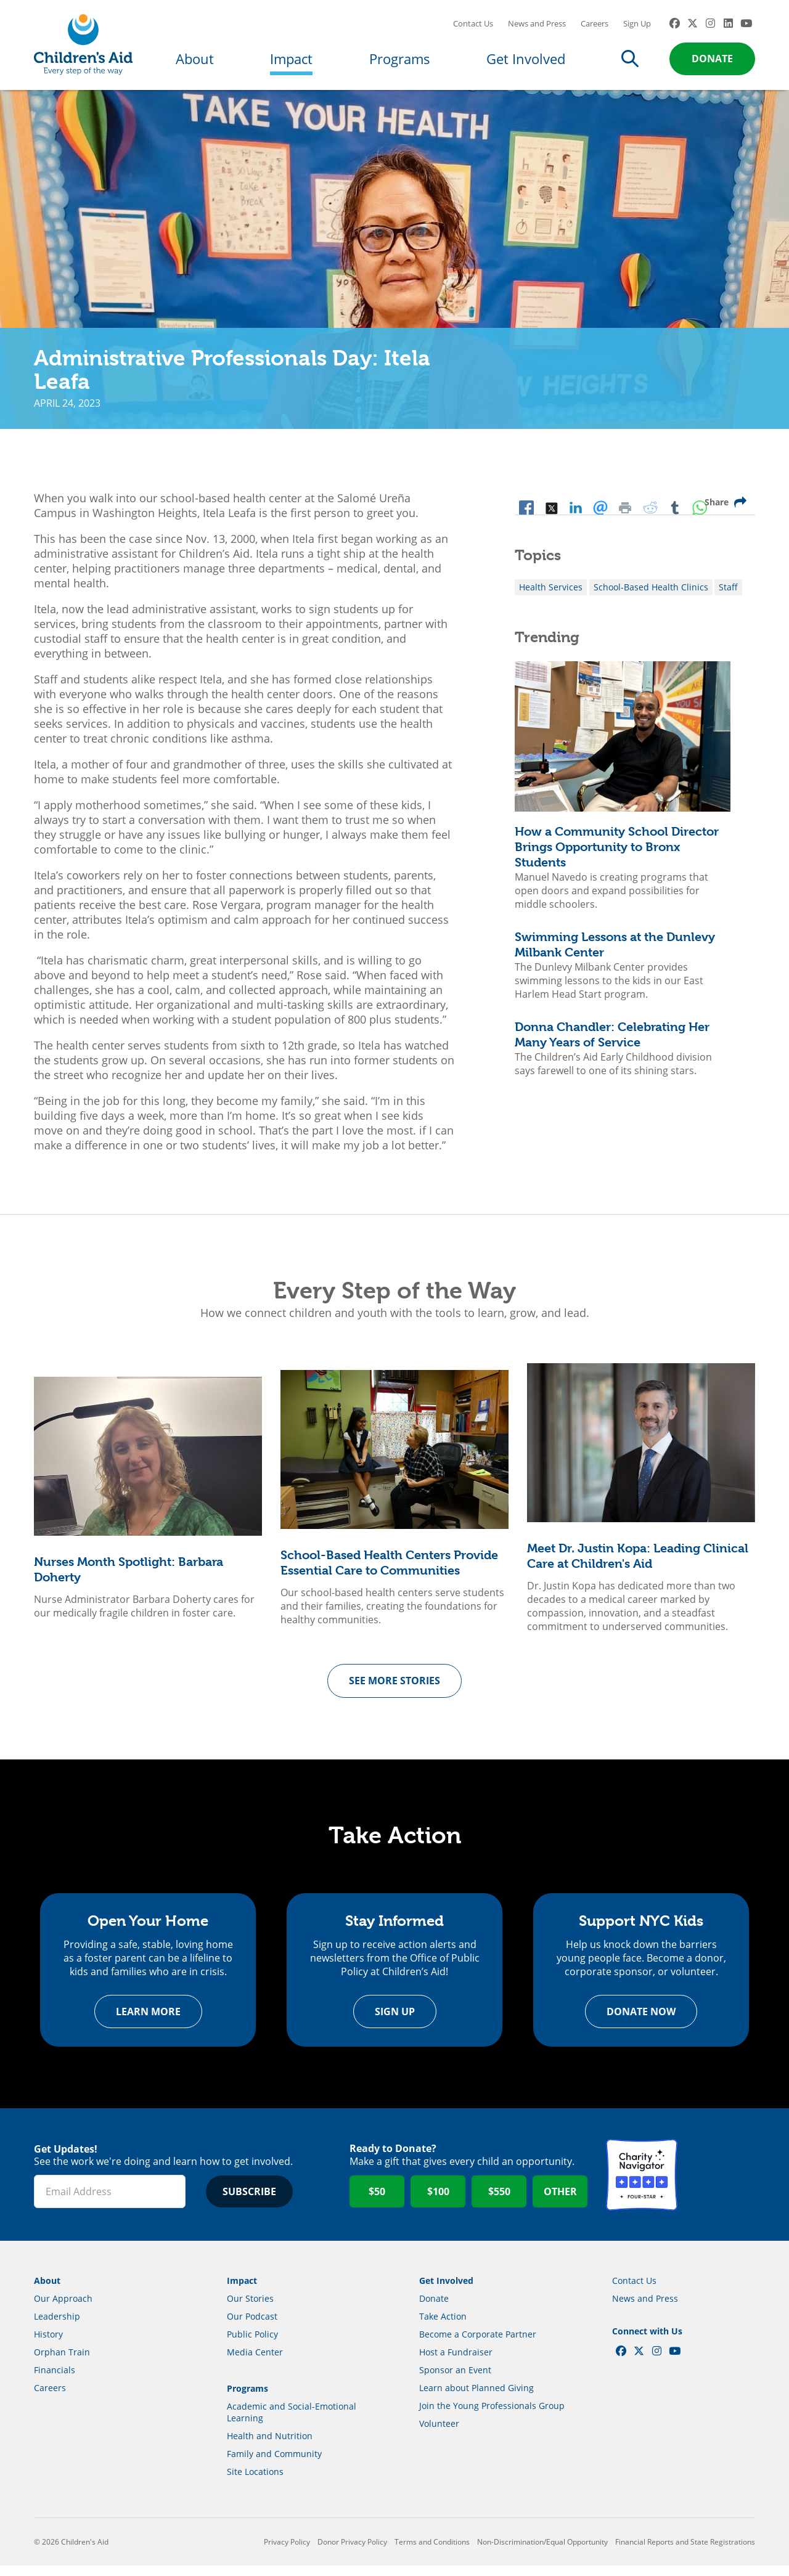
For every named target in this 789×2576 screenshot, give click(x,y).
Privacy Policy (287, 2552)
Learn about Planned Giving (476, 2398)
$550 (499, 2202)
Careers (594, 27)
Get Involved (525, 63)
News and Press (537, 27)
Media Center (255, 2362)
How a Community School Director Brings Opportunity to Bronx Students (617, 855)
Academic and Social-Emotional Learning (291, 2422)
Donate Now (641, 2022)
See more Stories (394, 1689)
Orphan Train (62, 2362)
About (195, 63)
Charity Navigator (641, 2185)
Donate (712, 63)
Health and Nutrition (270, 2446)
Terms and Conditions (432, 2552)
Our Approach (63, 2309)
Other (560, 2202)
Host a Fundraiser (456, 2362)
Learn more (148, 2022)
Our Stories (250, 2309)
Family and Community (274, 2464)
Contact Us (473, 27)
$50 (377, 2202)
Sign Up (637, 27)
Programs (399, 63)
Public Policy (252, 2344)
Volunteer (439, 2434)
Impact (291, 63)
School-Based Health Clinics (651, 595)
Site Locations (255, 2482)
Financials (54, 2380)
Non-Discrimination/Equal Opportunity (542, 2552)
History (48, 2344)
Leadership (57, 2327)
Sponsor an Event (455, 2380)
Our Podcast (252, 2327)
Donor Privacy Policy (352, 2552)
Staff (728, 595)
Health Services (551, 595)
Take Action (443, 2327)
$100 (438, 2202)
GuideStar (719, 2185)
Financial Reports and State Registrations (685, 2552)
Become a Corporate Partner (477, 2344)
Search (630, 63)
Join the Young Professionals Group (492, 2416)
